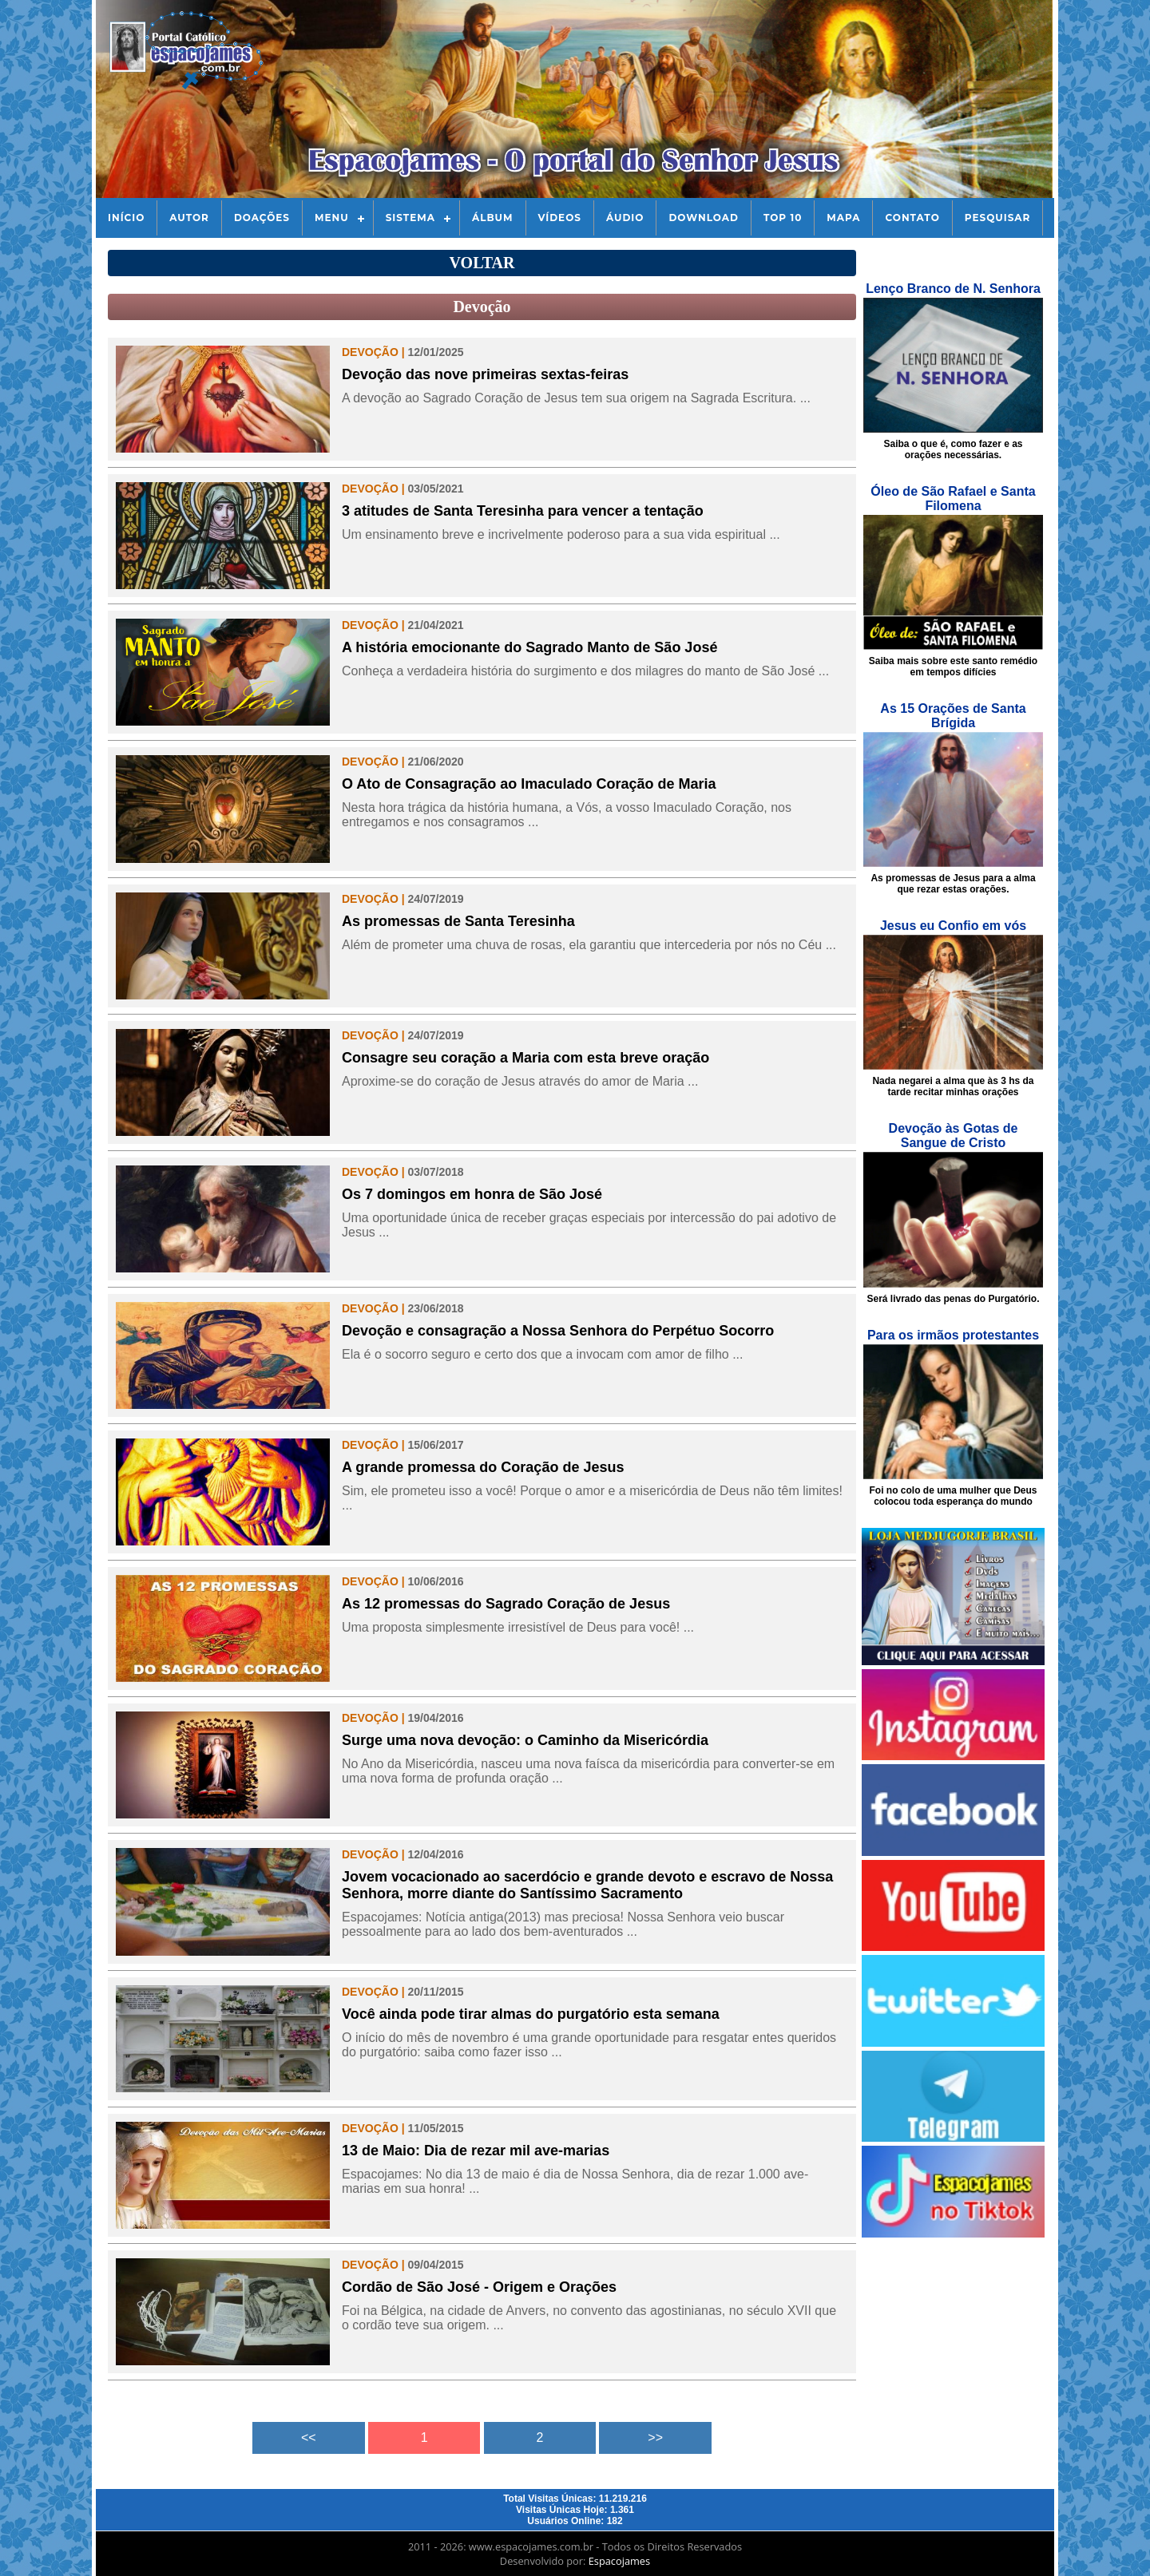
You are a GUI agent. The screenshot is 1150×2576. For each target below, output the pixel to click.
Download (703, 218)
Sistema (410, 218)
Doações (262, 218)
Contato (912, 218)
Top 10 (782, 218)
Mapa (843, 218)
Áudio (625, 218)
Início (126, 218)
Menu (332, 218)
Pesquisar (998, 218)
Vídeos (559, 218)
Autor (189, 218)
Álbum (493, 218)
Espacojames (619, 2561)
